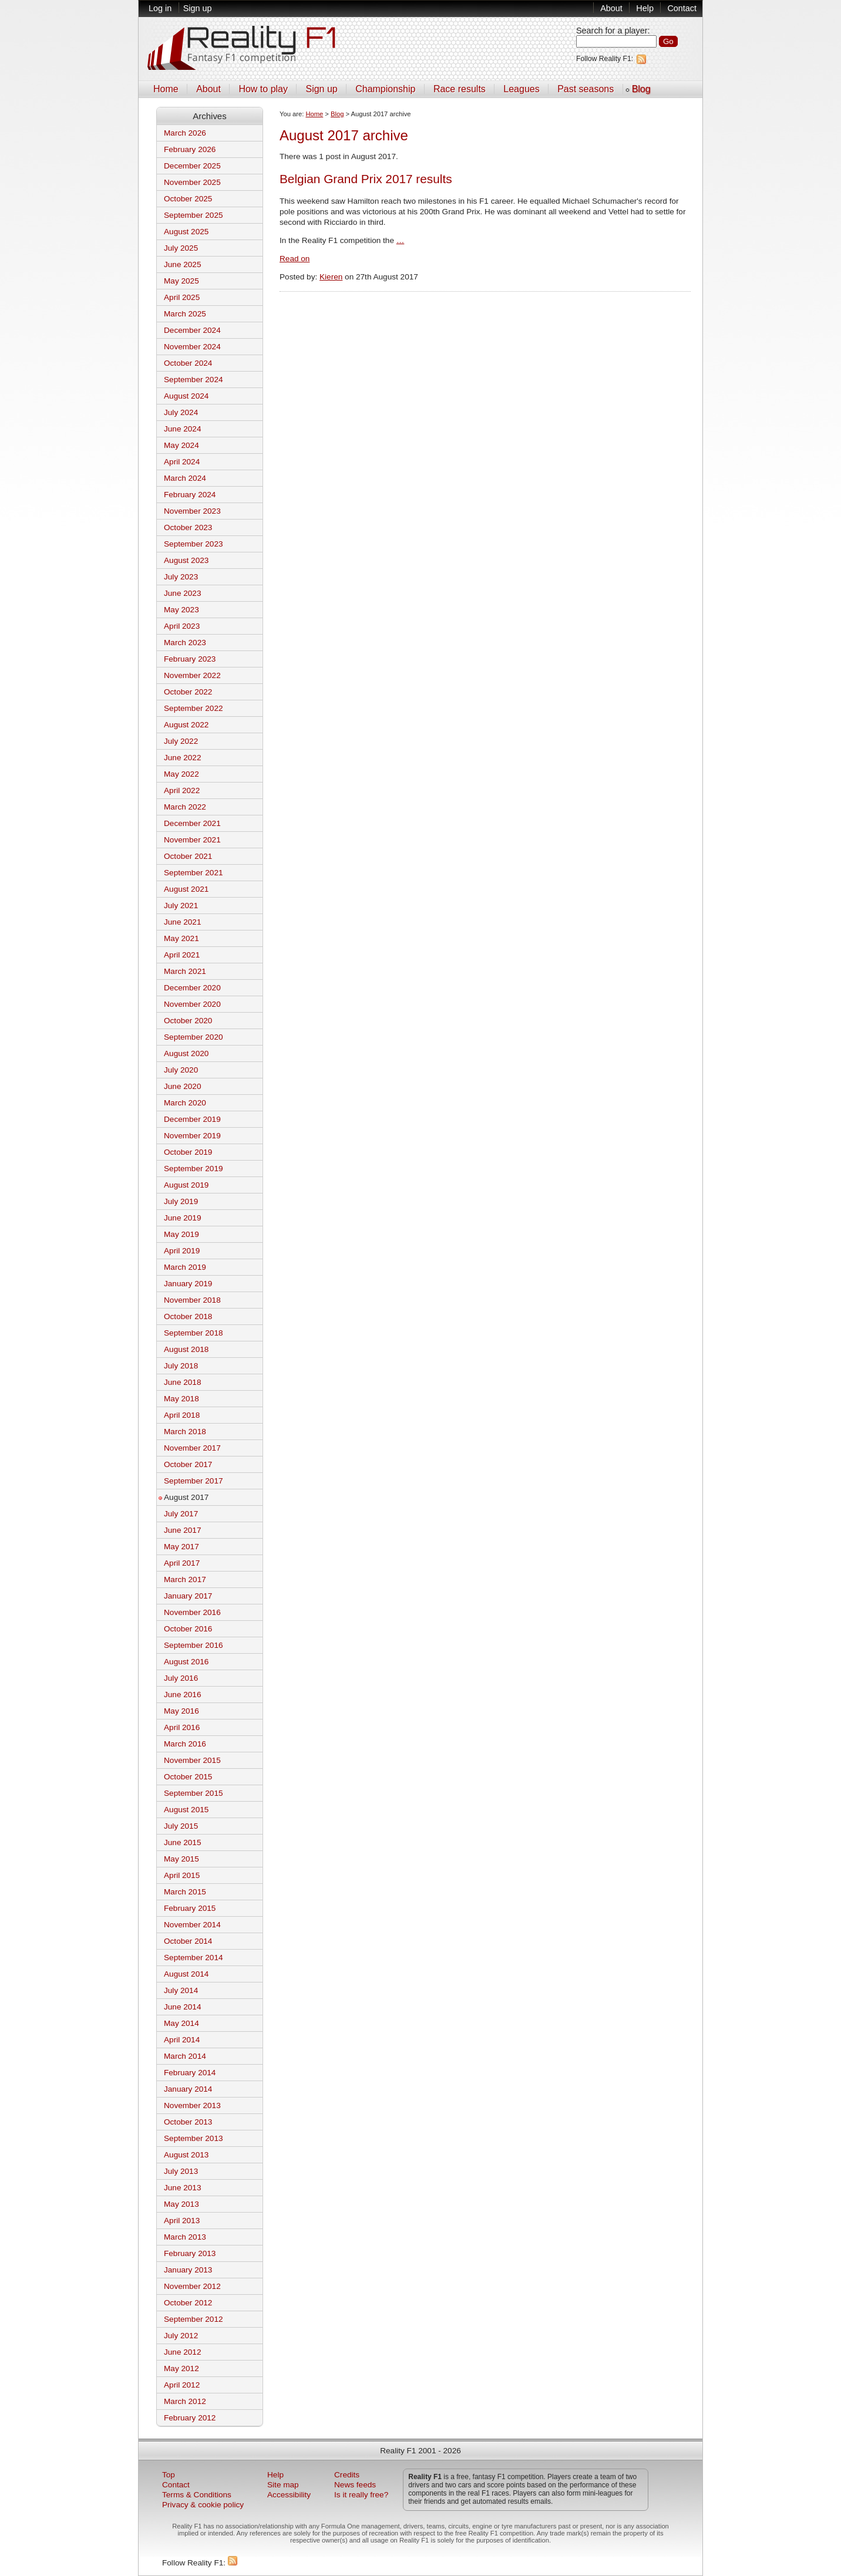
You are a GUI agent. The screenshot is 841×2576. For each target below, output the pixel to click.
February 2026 (190, 149)
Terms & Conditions (196, 2494)
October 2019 (188, 1152)
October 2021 (188, 856)
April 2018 (182, 1415)
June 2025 (182, 264)
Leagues (521, 89)
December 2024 (192, 330)
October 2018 (188, 1316)
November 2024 (192, 346)
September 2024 (193, 379)
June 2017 (182, 1530)
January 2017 (188, 1596)
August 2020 (186, 1053)
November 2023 (192, 511)
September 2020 (193, 1037)
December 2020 (192, 987)
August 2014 (186, 1974)
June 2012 (182, 2352)
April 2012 (182, 2385)
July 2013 (181, 2171)
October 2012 (188, 2302)
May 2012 (181, 2368)
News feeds (355, 2484)
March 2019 (185, 1267)
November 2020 (192, 1004)
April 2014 (182, 2039)
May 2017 (181, 1546)
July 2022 (181, 741)
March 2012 (185, 2401)
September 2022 (193, 708)
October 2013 (188, 2122)
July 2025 (181, 248)
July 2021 (181, 905)
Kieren (330, 276)
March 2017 (185, 1579)
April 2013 (182, 2220)
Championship (385, 89)
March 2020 (185, 1102)
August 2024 (186, 396)
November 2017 (192, 1448)
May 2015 (181, 1859)
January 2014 (188, 2089)
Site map (283, 2484)
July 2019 (181, 1201)
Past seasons (585, 89)
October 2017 (188, 1464)
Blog (641, 89)
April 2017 (182, 1563)
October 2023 (188, 527)
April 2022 (182, 790)
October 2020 (188, 1020)
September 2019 (193, 1168)
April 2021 (182, 954)
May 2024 (181, 445)
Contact (682, 8)
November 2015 (192, 1760)
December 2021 (192, 823)
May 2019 (181, 1234)
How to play (263, 89)
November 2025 (192, 182)
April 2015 (182, 1875)
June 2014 (182, 2006)
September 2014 (193, 1957)
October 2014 (188, 1941)
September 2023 (193, 544)
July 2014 (181, 1990)
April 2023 (182, 626)
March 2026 (185, 133)
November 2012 (192, 2286)
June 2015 (182, 1842)
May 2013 (181, 2204)
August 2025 (186, 231)
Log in (160, 8)
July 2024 (181, 412)
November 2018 (192, 1300)
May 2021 (181, 938)
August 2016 (186, 1661)
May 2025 (181, 281)
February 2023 (190, 659)
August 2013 (186, 2154)
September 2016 (193, 1645)
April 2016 (182, 1727)
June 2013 (182, 2187)
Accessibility (289, 2494)
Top (168, 2474)
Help (645, 8)
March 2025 (185, 313)
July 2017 (181, 1513)
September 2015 (193, 1793)
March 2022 (185, 807)
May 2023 (181, 609)
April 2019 (182, 1250)
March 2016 (185, 1743)
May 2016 (181, 1711)
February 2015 (190, 1908)
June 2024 (182, 428)
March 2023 (185, 642)
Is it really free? (361, 2494)
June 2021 (182, 922)
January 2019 (188, 1283)
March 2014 (185, 2056)
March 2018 (185, 1431)
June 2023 (182, 593)
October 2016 (188, 1628)
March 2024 (185, 478)
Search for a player (612, 30)
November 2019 (192, 1135)
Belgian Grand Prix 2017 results (366, 179)
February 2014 (190, 2072)
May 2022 (181, 774)
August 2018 (186, 1349)
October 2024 (188, 363)
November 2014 (192, 1924)
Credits (346, 2474)
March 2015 (185, 1891)
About (611, 8)
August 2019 (186, 1185)
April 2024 (182, 461)
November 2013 (192, 2105)
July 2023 (181, 576)
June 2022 (182, 757)
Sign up (197, 8)
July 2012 (181, 2335)
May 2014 (181, 2023)
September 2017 (193, 1480)
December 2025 (192, 165)
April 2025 (182, 297)
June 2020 (182, 1086)
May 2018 (181, 1398)
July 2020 (181, 1070)
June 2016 (182, 1694)
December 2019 (192, 1119)
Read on (295, 258)
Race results (459, 89)
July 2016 (181, 1678)
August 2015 (186, 1809)
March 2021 (185, 971)
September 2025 (193, 215)
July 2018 (181, 1365)
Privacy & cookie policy (203, 2504)
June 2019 (182, 1217)
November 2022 (192, 675)
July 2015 (181, 1826)
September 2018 (193, 1333)
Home (166, 89)
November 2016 (192, 1612)
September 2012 (193, 2319)
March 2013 (185, 2237)
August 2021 (186, 889)
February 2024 (190, 494)
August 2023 (186, 560)
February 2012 (190, 2417)
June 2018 (182, 1382)
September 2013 (193, 2138)
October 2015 (188, 1776)
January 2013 (188, 2269)
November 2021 (192, 839)
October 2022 (188, 691)
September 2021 (193, 872)
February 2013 (190, 2253)
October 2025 (188, 198)
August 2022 (186, 724)
